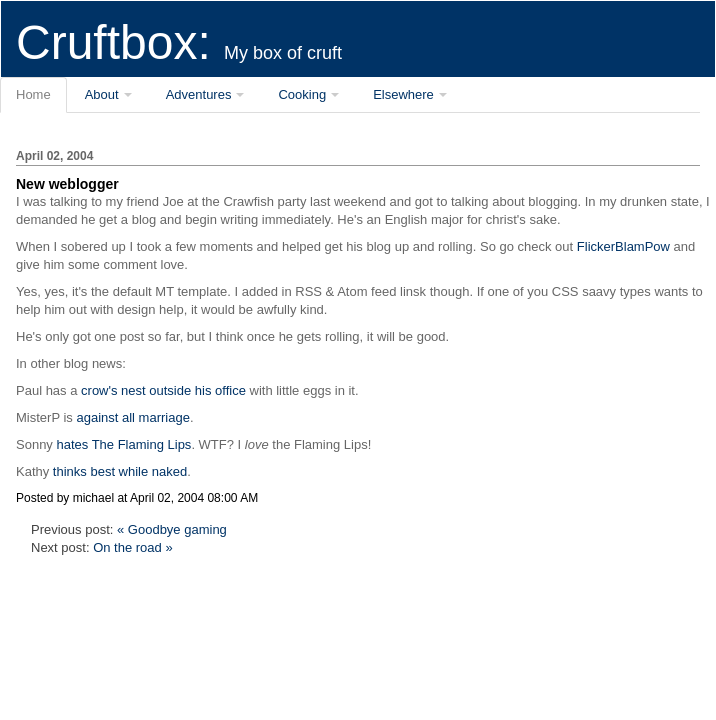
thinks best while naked (120, 471)
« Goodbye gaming (172, 529)
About (102, 94)
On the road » (133, 547)
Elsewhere (403, 94)
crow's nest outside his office (163, 390)
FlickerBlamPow (623, 246)
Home (33, 94)
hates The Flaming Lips (123, 444)
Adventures (199, 94)
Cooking (302, 94)
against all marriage (132, 417)
